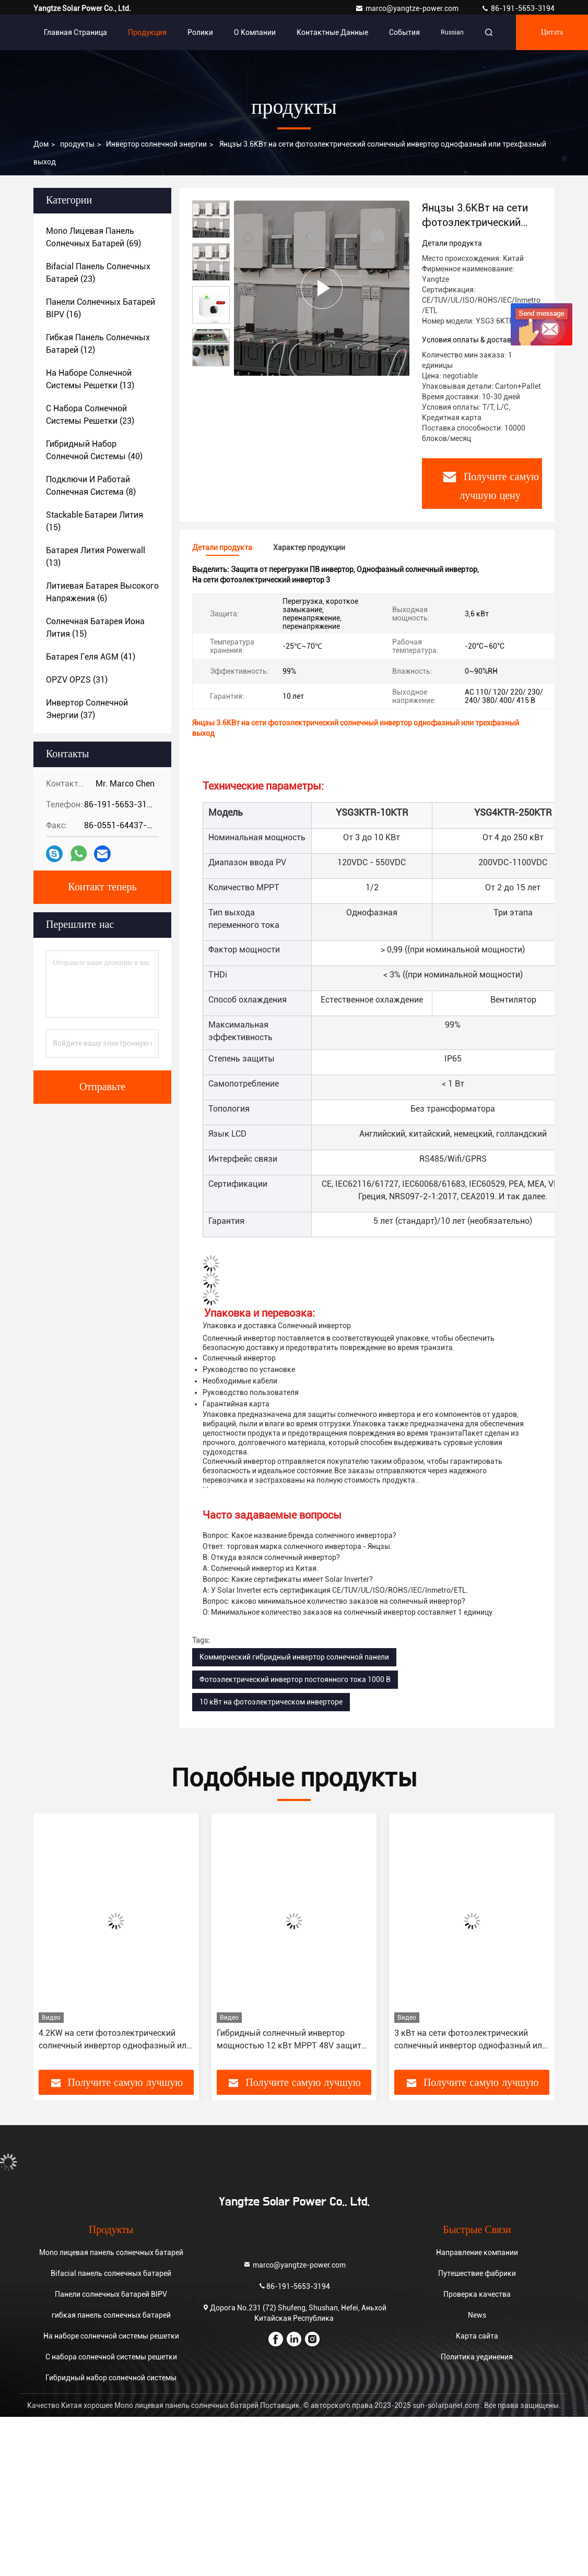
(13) (90, 379)
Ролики (200, 32)
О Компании (255, 32)
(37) (87, 709)
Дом (41, 144)
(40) (94, 450)
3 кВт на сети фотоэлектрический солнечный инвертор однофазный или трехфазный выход (470, 2040)
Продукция (147, 32)
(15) (94, 521)
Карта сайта (477, 2336)
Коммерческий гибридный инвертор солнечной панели (294, 1657)
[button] (76, 1945)
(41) (90, 657)
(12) (98, 343)
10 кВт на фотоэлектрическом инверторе (271, 1702)
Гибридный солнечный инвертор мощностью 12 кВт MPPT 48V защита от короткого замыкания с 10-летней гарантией (291, 2040)
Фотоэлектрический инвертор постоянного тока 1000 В (295, 1679)
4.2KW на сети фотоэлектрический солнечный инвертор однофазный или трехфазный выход (115, 2040)
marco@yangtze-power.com (407, 8)
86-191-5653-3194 (518, 8)
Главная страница (75, 32)
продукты (77, 144)
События (404, 32)
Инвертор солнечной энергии (156, 144)
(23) (98, 272)
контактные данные (332, 32)
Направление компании (477, 2252)
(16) (100, 308)
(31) (77, 680)
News (477, 2315)
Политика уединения (477, 2357)
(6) (102, 592)
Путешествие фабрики (477, 2273)
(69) (93, 237)
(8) (91, 485)
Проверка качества (477, 2294)
